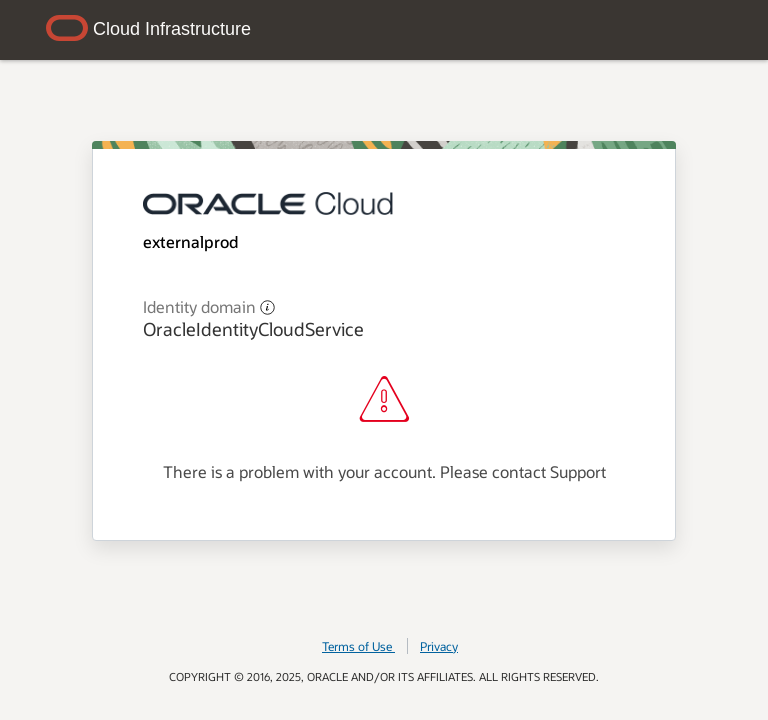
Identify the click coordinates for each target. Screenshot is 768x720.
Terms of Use (358, 646)
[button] (267, 306)
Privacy (439, 646)
